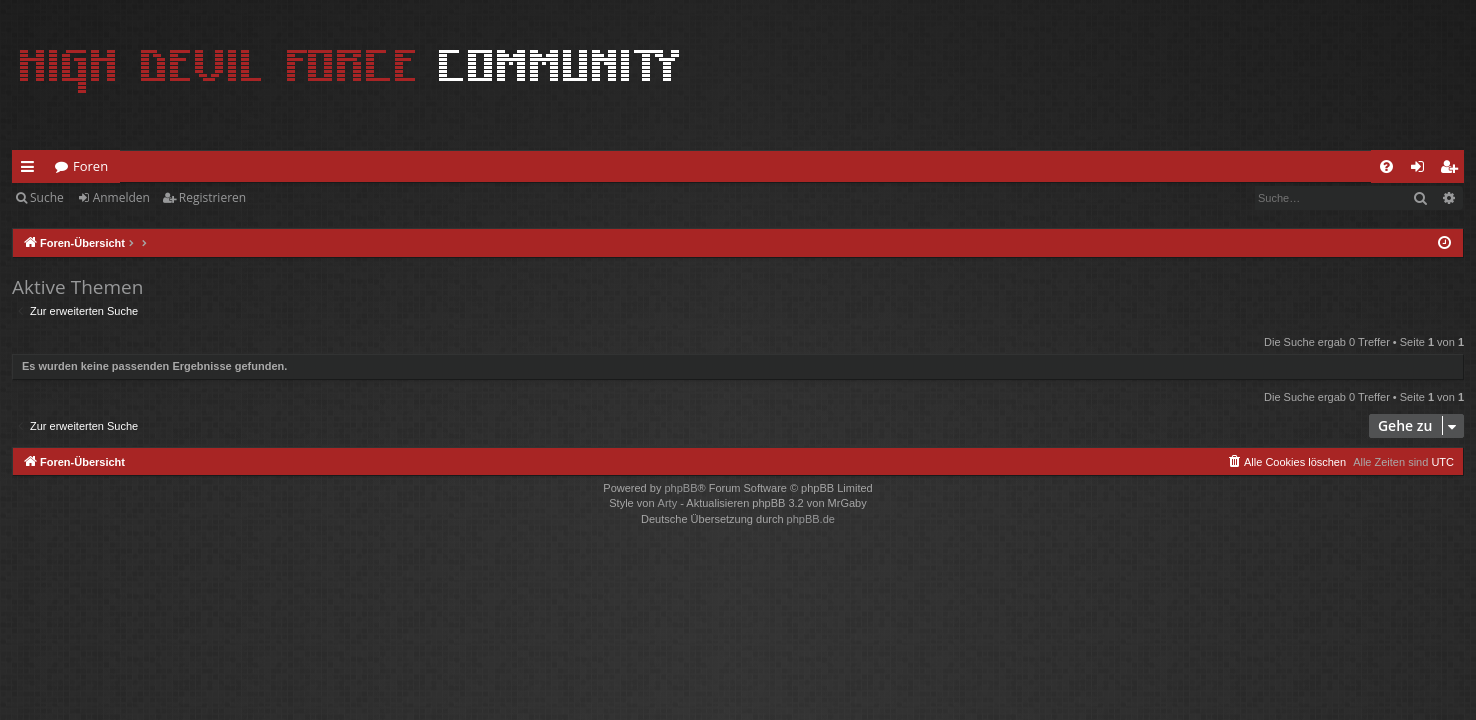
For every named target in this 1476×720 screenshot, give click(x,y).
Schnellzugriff (31, 170)
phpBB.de (811, 519)
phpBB (680, 488)
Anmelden (121, 197)
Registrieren (212, 197)
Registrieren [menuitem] (1453, 170)
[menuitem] (1386, 166)
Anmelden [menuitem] (1423, 170)
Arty (668, 503)
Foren (90, 166)
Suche (47, 197)
